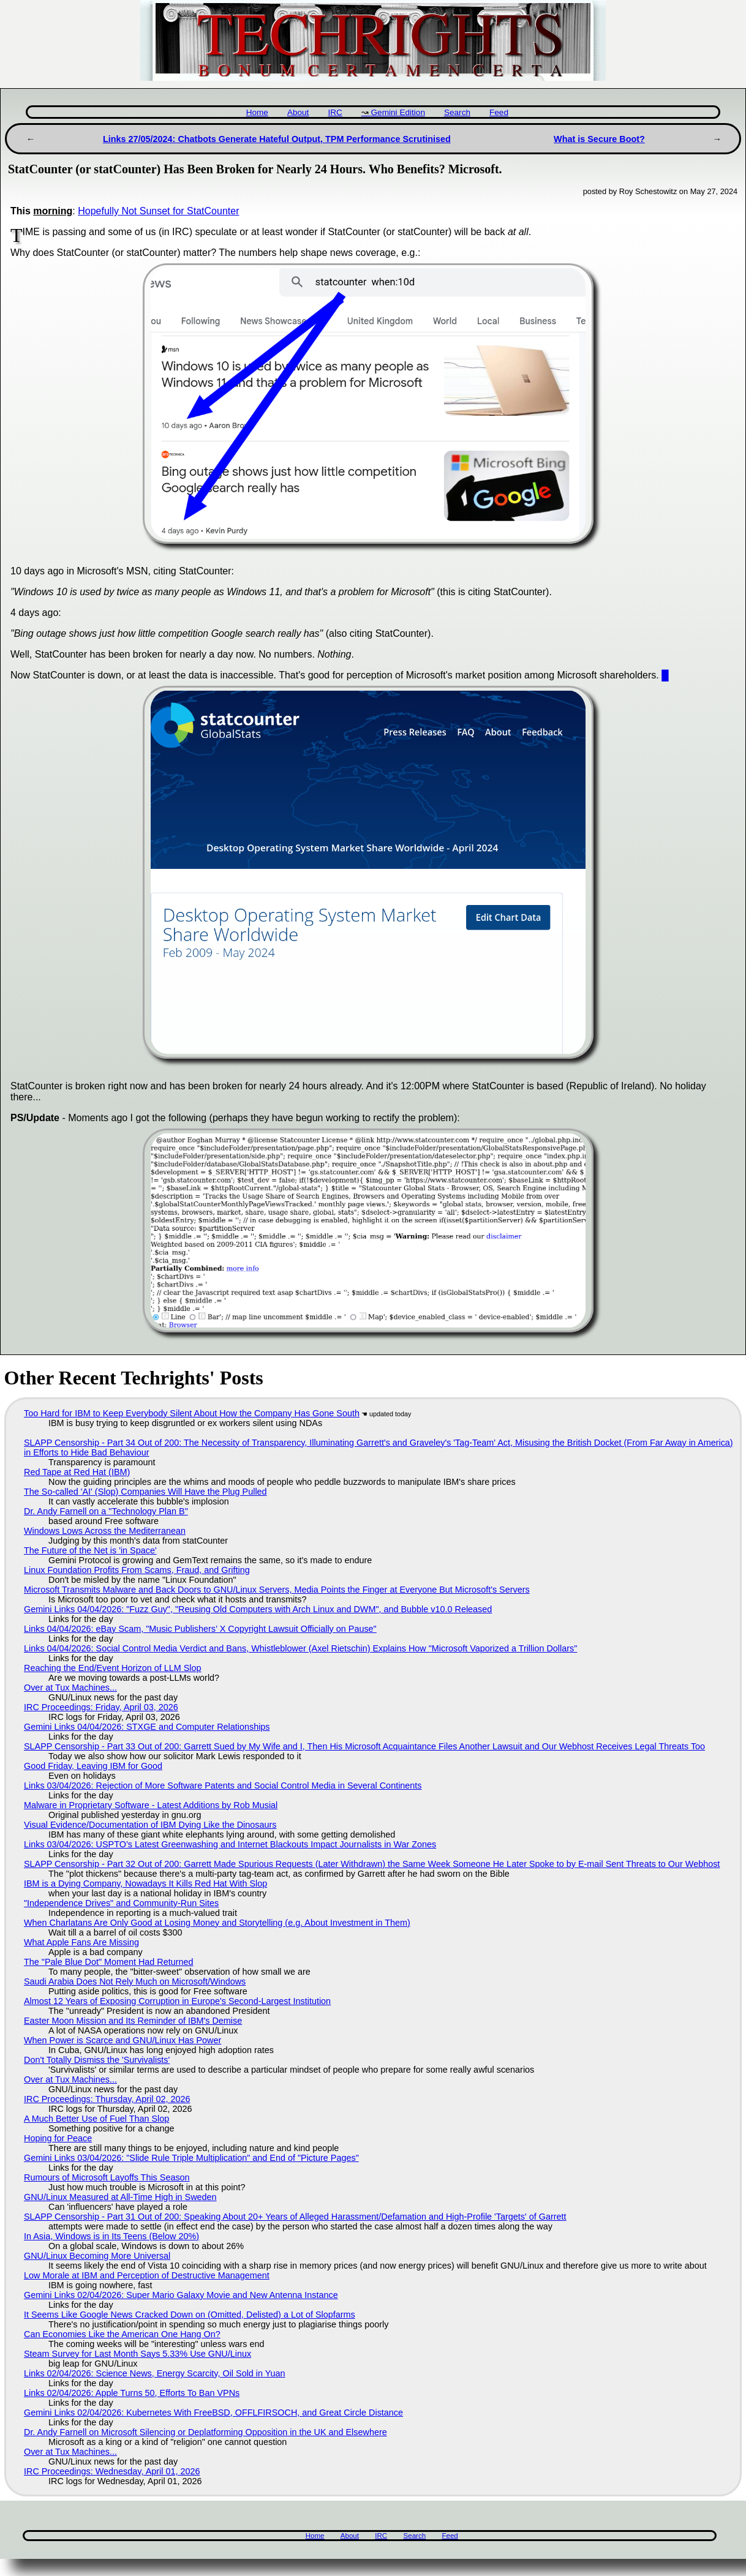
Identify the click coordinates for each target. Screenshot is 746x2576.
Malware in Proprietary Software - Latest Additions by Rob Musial (150, 1805)
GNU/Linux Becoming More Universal (97, 2256)
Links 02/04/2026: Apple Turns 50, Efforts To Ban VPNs (131, 2393)
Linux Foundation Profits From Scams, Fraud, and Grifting (137, 1570)
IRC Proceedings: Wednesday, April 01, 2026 (112, 2471)
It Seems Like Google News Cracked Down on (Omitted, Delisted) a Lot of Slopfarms (189, 2314)
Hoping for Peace (58, 2138)
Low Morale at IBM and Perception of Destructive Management (146, 2275)
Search (457, 112)
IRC (335, 112)
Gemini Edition (398, 112)
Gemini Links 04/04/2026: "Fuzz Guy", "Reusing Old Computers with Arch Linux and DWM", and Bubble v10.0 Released (258, 1609)
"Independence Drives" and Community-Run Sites (121, 1903)
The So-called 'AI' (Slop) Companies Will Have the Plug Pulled (145, 1491)
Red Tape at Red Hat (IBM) (77, 1472)
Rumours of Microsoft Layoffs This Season (107, 2177)
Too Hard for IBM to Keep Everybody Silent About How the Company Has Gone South (192, 1413)
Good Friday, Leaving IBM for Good (93, 1766)
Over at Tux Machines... (70, 1687)
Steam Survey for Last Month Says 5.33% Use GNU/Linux (137, 2354)
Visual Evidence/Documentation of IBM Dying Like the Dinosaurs (150, 1825)
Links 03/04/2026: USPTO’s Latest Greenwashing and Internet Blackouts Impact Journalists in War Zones (230, 1844)
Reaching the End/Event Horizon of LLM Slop (113, 1668)
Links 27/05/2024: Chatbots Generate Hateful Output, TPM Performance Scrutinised (277, 139)
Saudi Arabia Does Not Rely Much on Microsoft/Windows (135, 1981)
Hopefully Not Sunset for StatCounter (158, 211)
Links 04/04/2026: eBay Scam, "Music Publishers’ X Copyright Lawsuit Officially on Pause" (200, 1629)
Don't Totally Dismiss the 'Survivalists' (97, 2060)
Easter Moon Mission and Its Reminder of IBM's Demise (133, 2021)
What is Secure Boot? (599, 139)
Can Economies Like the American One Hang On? (122, 2334)
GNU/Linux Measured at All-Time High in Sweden (120, 2197)
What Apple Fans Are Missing (81, 1942)
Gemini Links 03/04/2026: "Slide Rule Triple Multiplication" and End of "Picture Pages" (191, 2158)
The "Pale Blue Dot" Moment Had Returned (109, 1962)
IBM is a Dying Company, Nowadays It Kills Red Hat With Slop (145, 1883)
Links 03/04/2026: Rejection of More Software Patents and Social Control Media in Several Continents (223, 1785)
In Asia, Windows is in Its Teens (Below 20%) (111, 2236)
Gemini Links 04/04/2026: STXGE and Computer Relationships (147, 1727)
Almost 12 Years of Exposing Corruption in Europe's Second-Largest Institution (177, 2001)
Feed (498, 112)
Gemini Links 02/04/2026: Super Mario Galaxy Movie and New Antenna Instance (181, 2295)
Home (257, 112)
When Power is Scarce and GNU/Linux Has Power (122, 2040)
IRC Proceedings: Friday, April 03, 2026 (101, 1707)
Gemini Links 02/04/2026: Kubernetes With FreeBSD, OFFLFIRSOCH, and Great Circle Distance (213, 2412)
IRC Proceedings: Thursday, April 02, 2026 (107, 2099)
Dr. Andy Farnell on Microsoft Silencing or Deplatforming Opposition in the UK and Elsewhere (205, 2432)
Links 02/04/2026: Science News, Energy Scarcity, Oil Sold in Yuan (154, 2373)
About (298, 112)
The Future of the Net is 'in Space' (90, 1550)
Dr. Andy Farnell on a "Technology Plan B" (106, 1511)
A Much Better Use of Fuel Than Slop (96, 2119)
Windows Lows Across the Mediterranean (105, 1531)
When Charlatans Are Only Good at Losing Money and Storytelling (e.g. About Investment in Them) (217, 1923)
